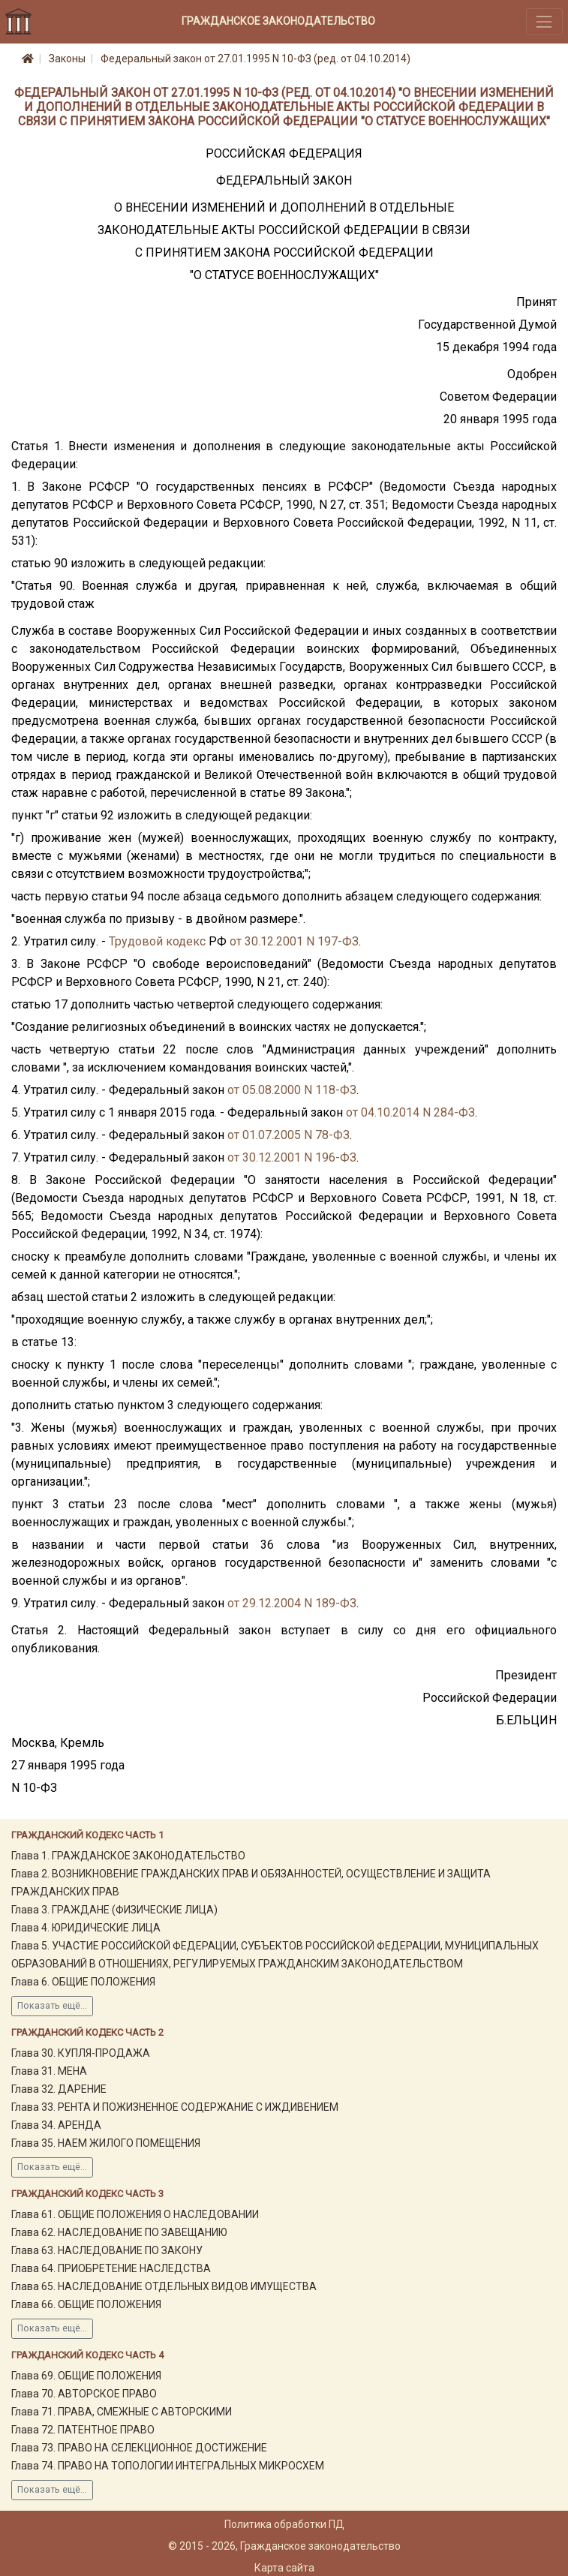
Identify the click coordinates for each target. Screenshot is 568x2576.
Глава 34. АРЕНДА (56, 2125)
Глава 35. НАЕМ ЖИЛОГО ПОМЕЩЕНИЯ (105, 2143)
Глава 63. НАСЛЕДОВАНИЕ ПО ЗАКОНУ (107, 2250)
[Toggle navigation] (544, 21)
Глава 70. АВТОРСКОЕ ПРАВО (84, 2394)
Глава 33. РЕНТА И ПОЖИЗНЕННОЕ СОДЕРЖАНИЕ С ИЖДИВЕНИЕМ (174, 2107)
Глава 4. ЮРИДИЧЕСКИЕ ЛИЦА (86, 1928)
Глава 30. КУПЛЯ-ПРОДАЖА (80, 2053)
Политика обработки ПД (284, 2524)
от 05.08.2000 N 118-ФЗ (291, 1090)
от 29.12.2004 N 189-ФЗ (291, 1603)
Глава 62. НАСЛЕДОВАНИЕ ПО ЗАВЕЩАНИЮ (119, 2232)
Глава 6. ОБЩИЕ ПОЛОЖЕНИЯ (83, 1982)
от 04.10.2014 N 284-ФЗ (410, 1112)
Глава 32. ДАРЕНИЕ (59, 2089)
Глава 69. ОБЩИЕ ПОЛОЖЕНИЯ (86, 2376)
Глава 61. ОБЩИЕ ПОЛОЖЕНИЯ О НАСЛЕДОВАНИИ (135, 2214)
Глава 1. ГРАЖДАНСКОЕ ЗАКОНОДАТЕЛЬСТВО (128, 1856)
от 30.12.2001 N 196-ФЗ (291, 1157)
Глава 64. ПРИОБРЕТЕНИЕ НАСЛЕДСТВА (111, 2268)
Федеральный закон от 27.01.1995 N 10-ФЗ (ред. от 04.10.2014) (255, 59)
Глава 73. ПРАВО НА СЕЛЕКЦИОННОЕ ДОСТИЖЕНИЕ (139, 2448)
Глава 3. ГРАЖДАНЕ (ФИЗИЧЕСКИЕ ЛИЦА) (114, 1910)
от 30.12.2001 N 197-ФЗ (294, 941)
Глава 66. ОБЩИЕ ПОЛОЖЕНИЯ (86, 2304)
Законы (67, 59)
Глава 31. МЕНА (49, 2071)
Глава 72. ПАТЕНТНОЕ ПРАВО (83, 2430)
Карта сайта (284, 2568)
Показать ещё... (52, 2005)
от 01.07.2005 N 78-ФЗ (288, 1135)
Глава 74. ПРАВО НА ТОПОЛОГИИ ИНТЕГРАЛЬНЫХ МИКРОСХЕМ (167, 2466)
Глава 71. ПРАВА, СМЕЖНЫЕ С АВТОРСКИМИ (121, 2412)
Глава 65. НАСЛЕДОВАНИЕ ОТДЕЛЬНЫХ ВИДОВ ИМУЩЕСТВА (164, 2286)
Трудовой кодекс (157, 941)
